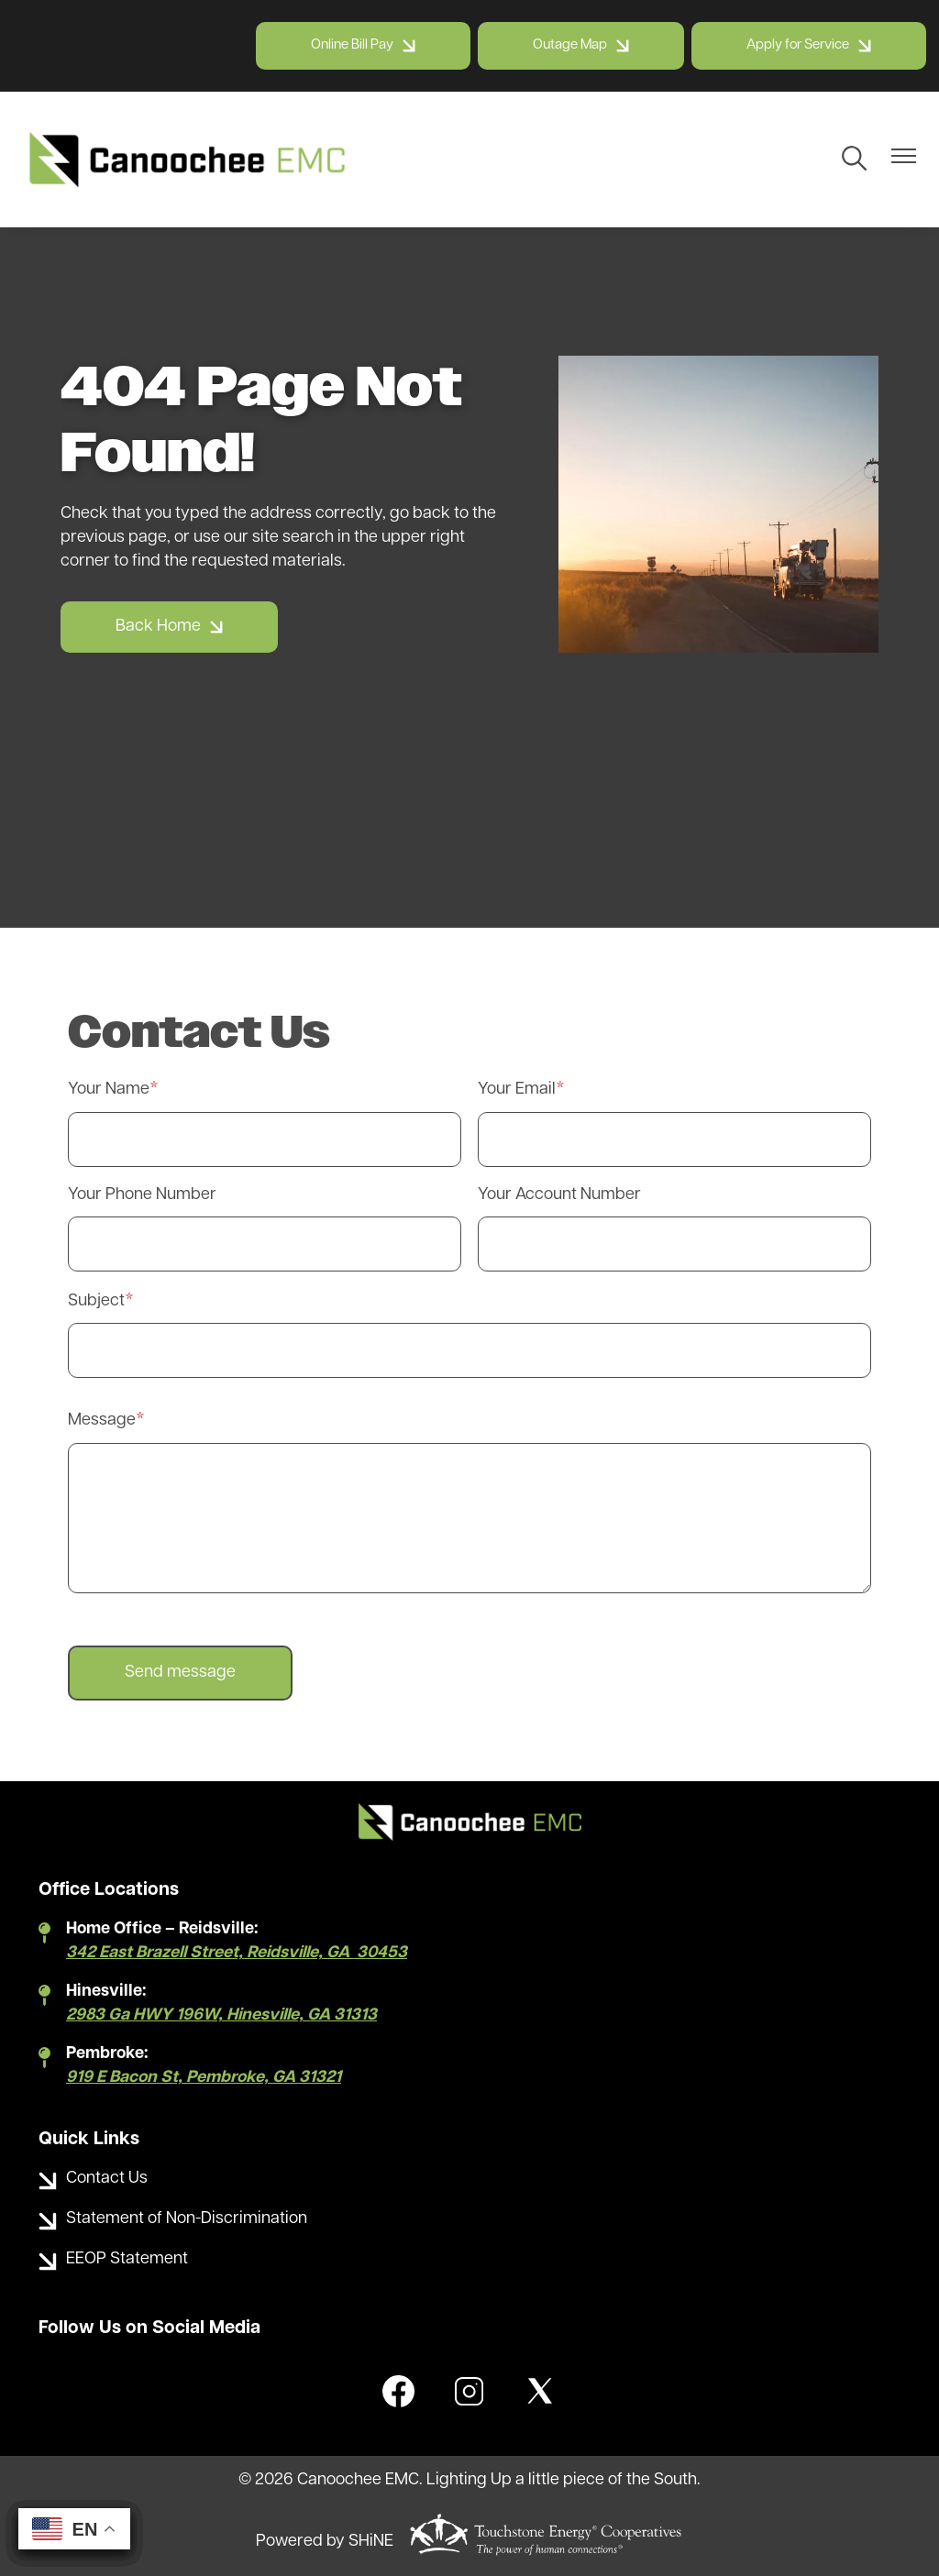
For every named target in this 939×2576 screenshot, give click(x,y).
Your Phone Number (142, 1195)
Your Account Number (559, 1195)
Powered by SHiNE (324, 2541)
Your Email (517, 1089)
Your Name (108, 1089)
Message (102, 1420)
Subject (96, 1301)
